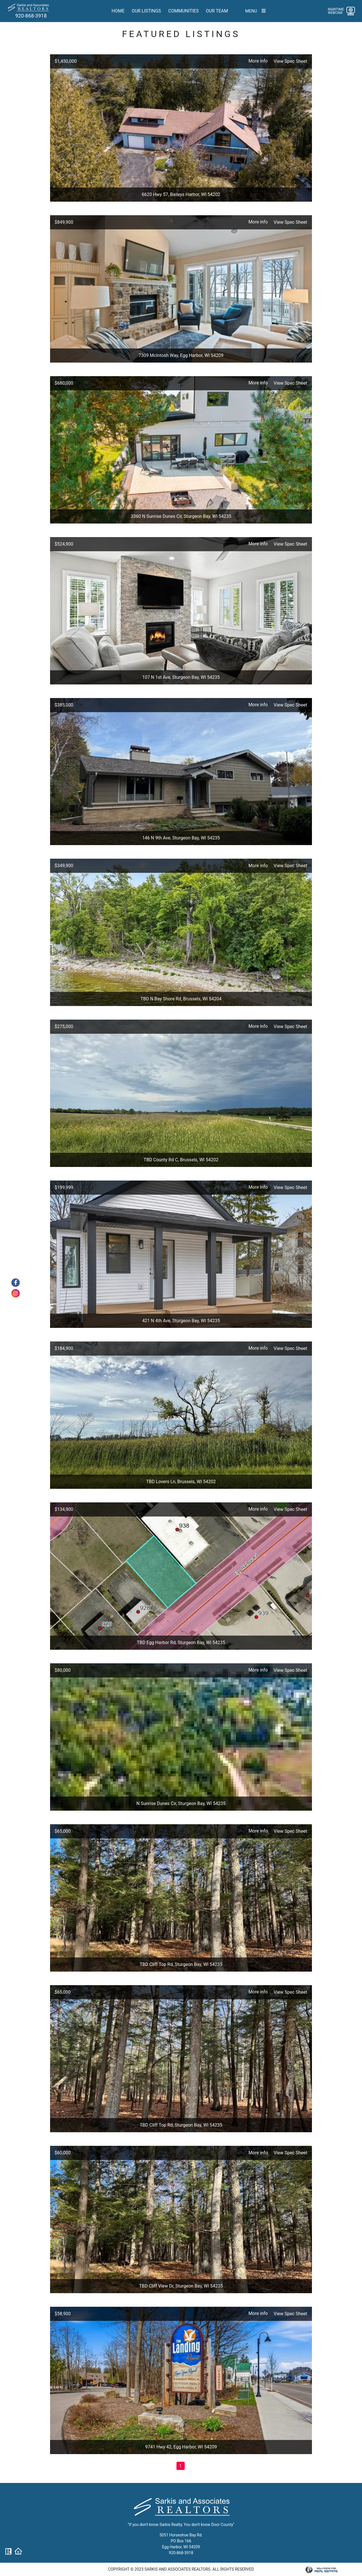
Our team (217, 11)
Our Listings (146, 11)
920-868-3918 (31, 16)
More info (258, 61)
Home (118, 11)
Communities (183, 11)
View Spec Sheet (290, 61)
